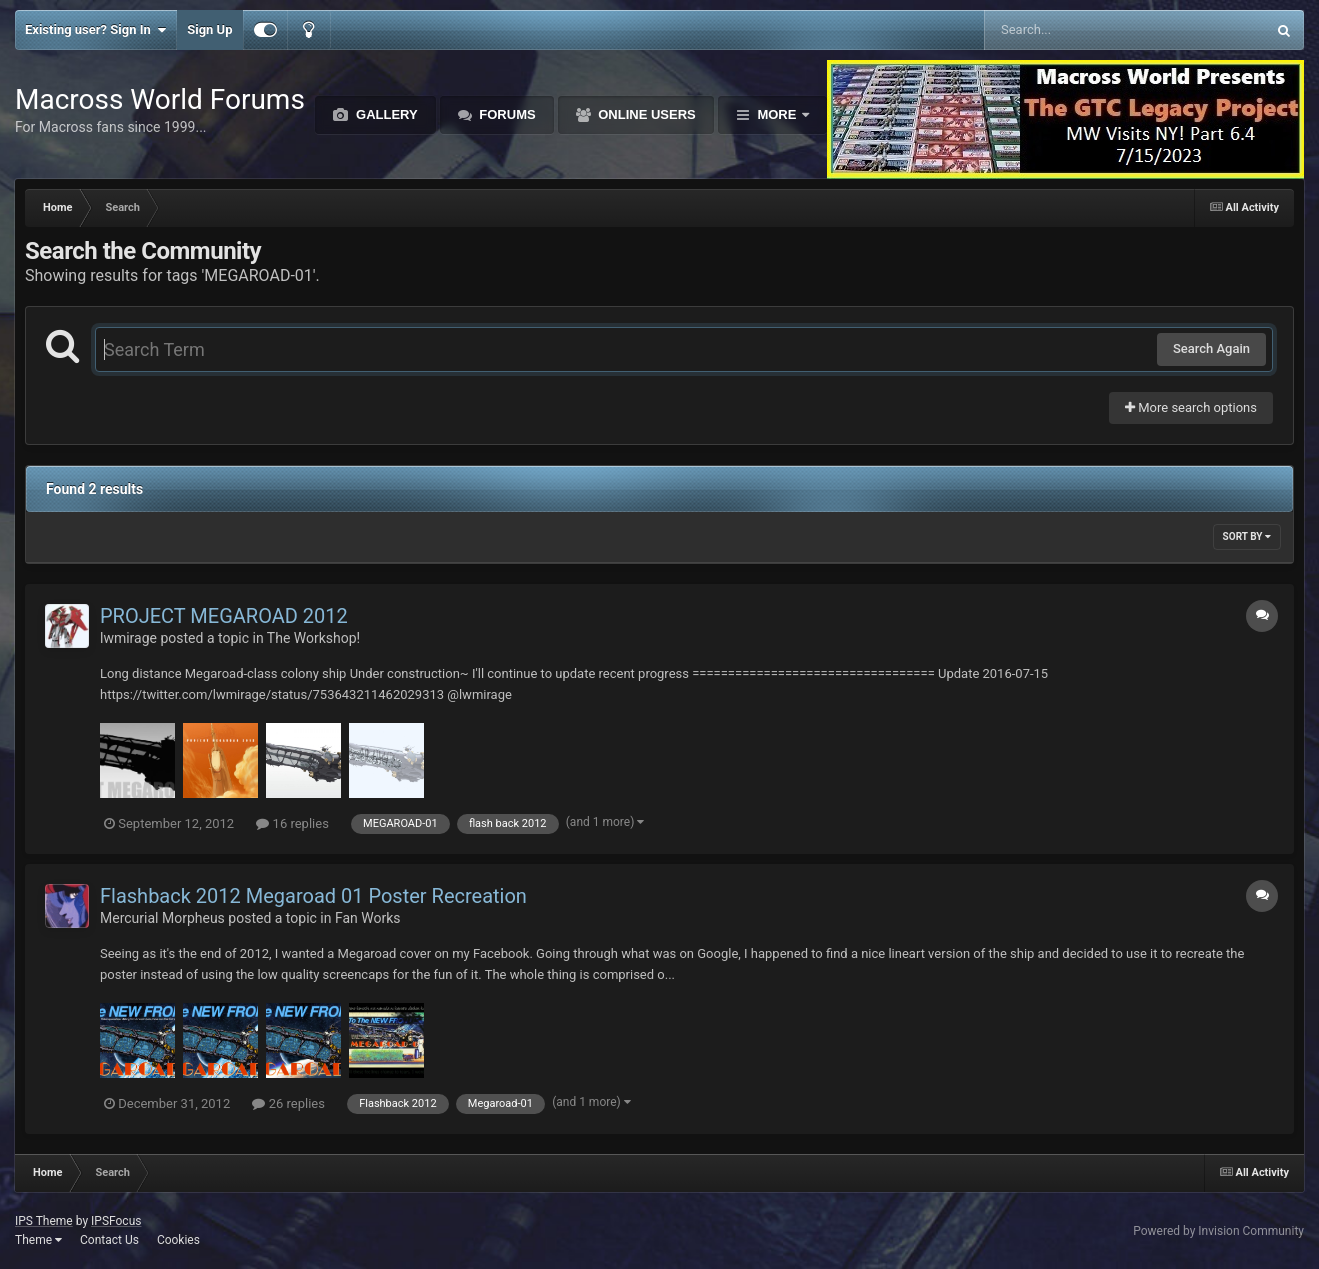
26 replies (288, 1103)
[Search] (1074, 30)
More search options (1191, 407)
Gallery (384, 114)
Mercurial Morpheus (162, 918)
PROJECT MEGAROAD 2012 (224, 616)
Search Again (1211, 348)
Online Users (645, 114)
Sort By (1247, 536)
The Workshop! (313, 638)
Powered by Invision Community (1218, 1231)
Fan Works (368, 918)
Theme (38, 1240)
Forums (506, 114)
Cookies (178, 1240)
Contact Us (109, 1240)
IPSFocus (116, 1221)
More (777, 114)
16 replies (292, 823)
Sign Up (209, 29)
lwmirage (128, 638)
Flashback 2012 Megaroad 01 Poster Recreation (313, 896)
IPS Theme (44, 1221)
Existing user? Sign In (95, 30)
